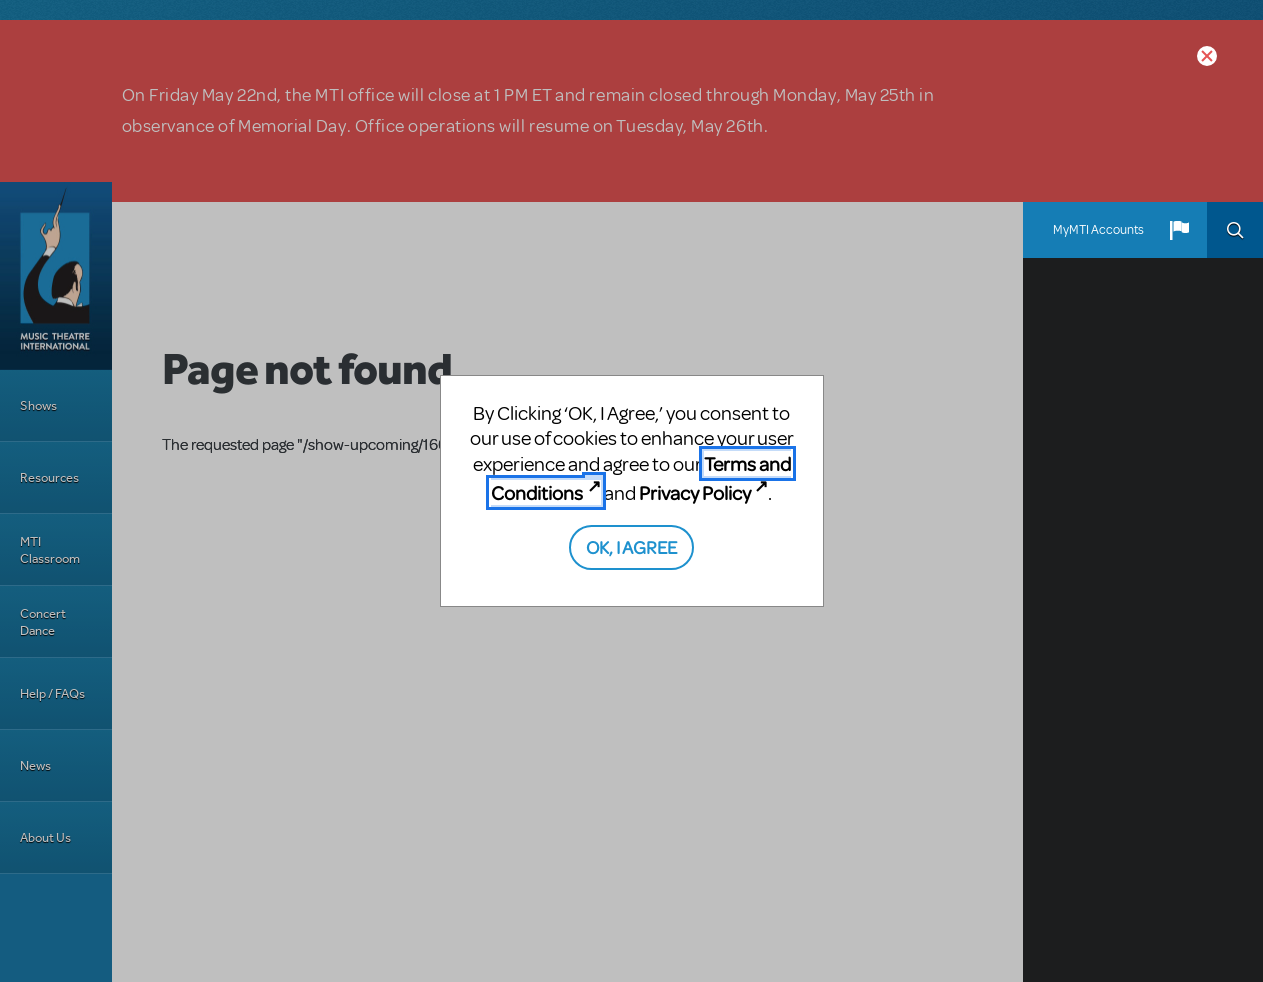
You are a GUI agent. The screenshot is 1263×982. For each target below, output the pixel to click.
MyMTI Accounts (1098, 230)
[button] (1179, 230)
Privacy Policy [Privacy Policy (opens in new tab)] (695, 492)
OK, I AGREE (631, 546)
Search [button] (1235, 230)
